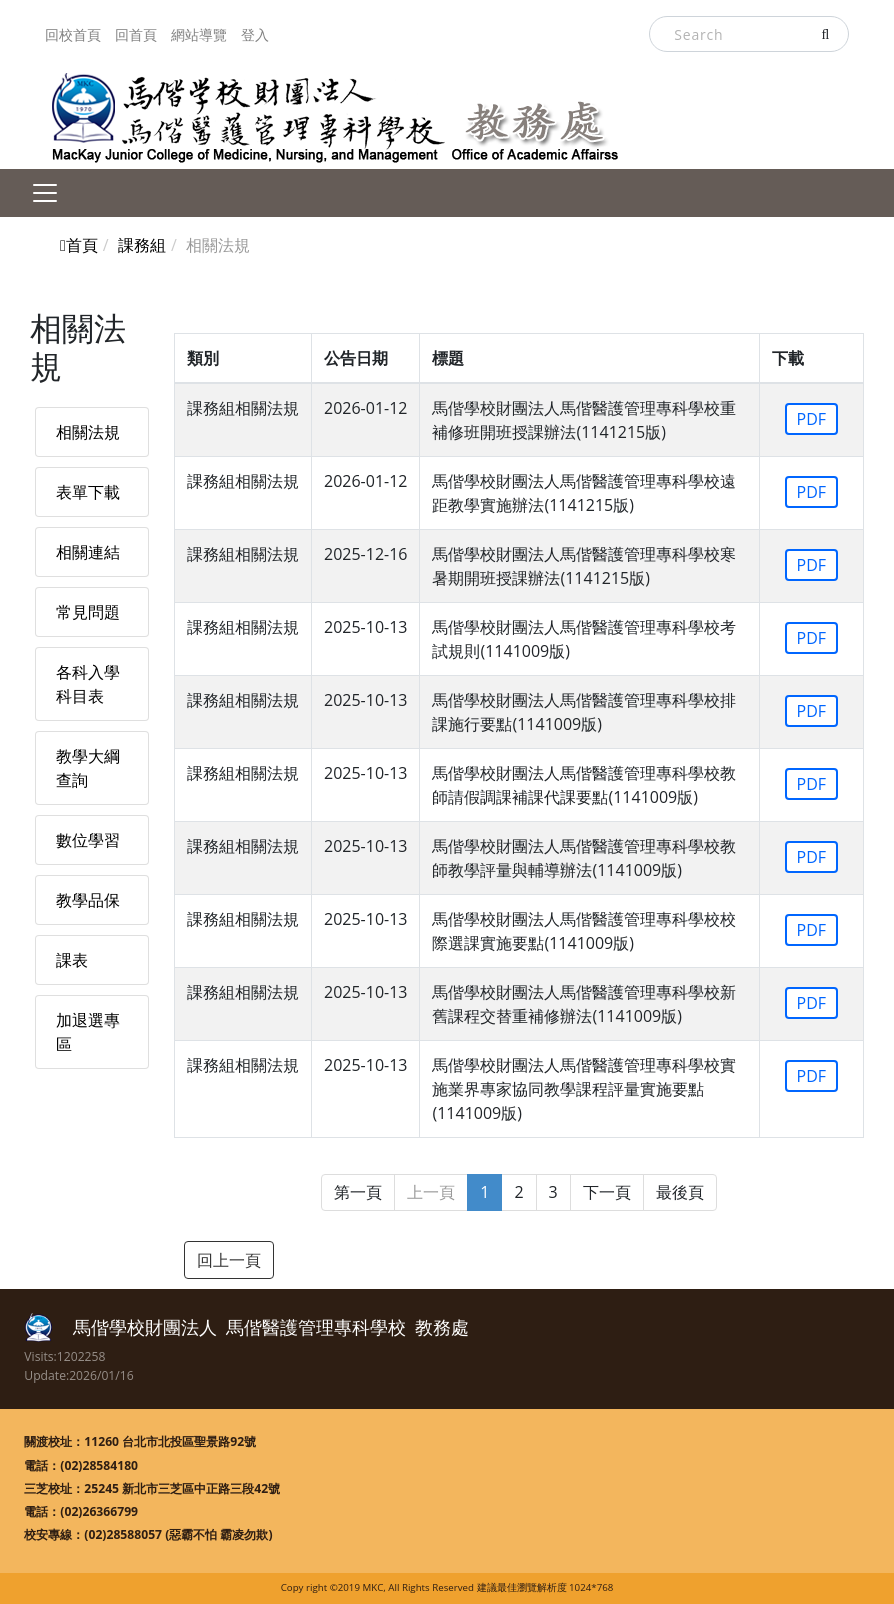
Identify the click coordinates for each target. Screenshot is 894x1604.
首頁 (79, 245)
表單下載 (88, 492)
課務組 (142, 245)
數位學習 (88, 840)
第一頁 (358, 1192)
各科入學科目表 (88, 684)
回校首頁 (73, 34)
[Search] (749, 34)
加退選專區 (88, 1032)
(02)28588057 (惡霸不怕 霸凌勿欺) (178, 1534)
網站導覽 (199, 34)
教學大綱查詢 (88, 768)
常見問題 (88, 612)
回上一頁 (229, 1260)
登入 (255, 34)
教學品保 (88, 900)
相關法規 (88, 432)
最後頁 (680, 1192)
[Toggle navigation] (44, 193)
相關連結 (88, 552)
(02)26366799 (99, 1511)
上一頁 (431, 1192)
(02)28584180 (99, 1465)
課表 (72, 960)
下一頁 (607, 1192)
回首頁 (136, 34)
